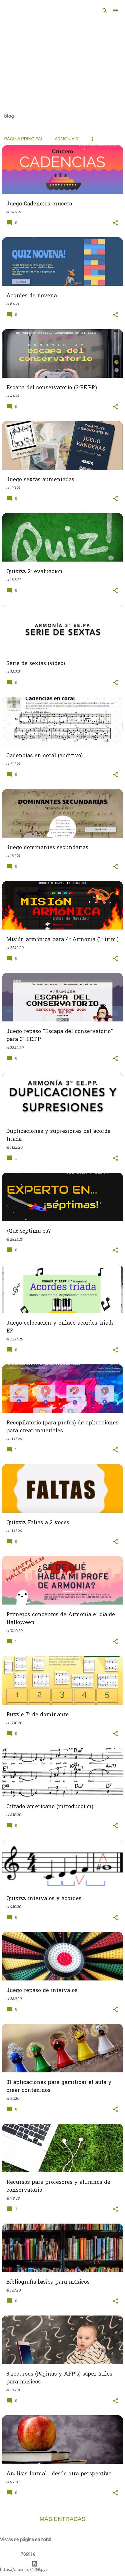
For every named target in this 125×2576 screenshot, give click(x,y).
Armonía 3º (67, 139)
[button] (115, 223)
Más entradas (63, 2519)
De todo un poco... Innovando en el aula (47, 22)
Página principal (23, 139)
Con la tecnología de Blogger (62, 2564)
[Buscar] (105, 10)
